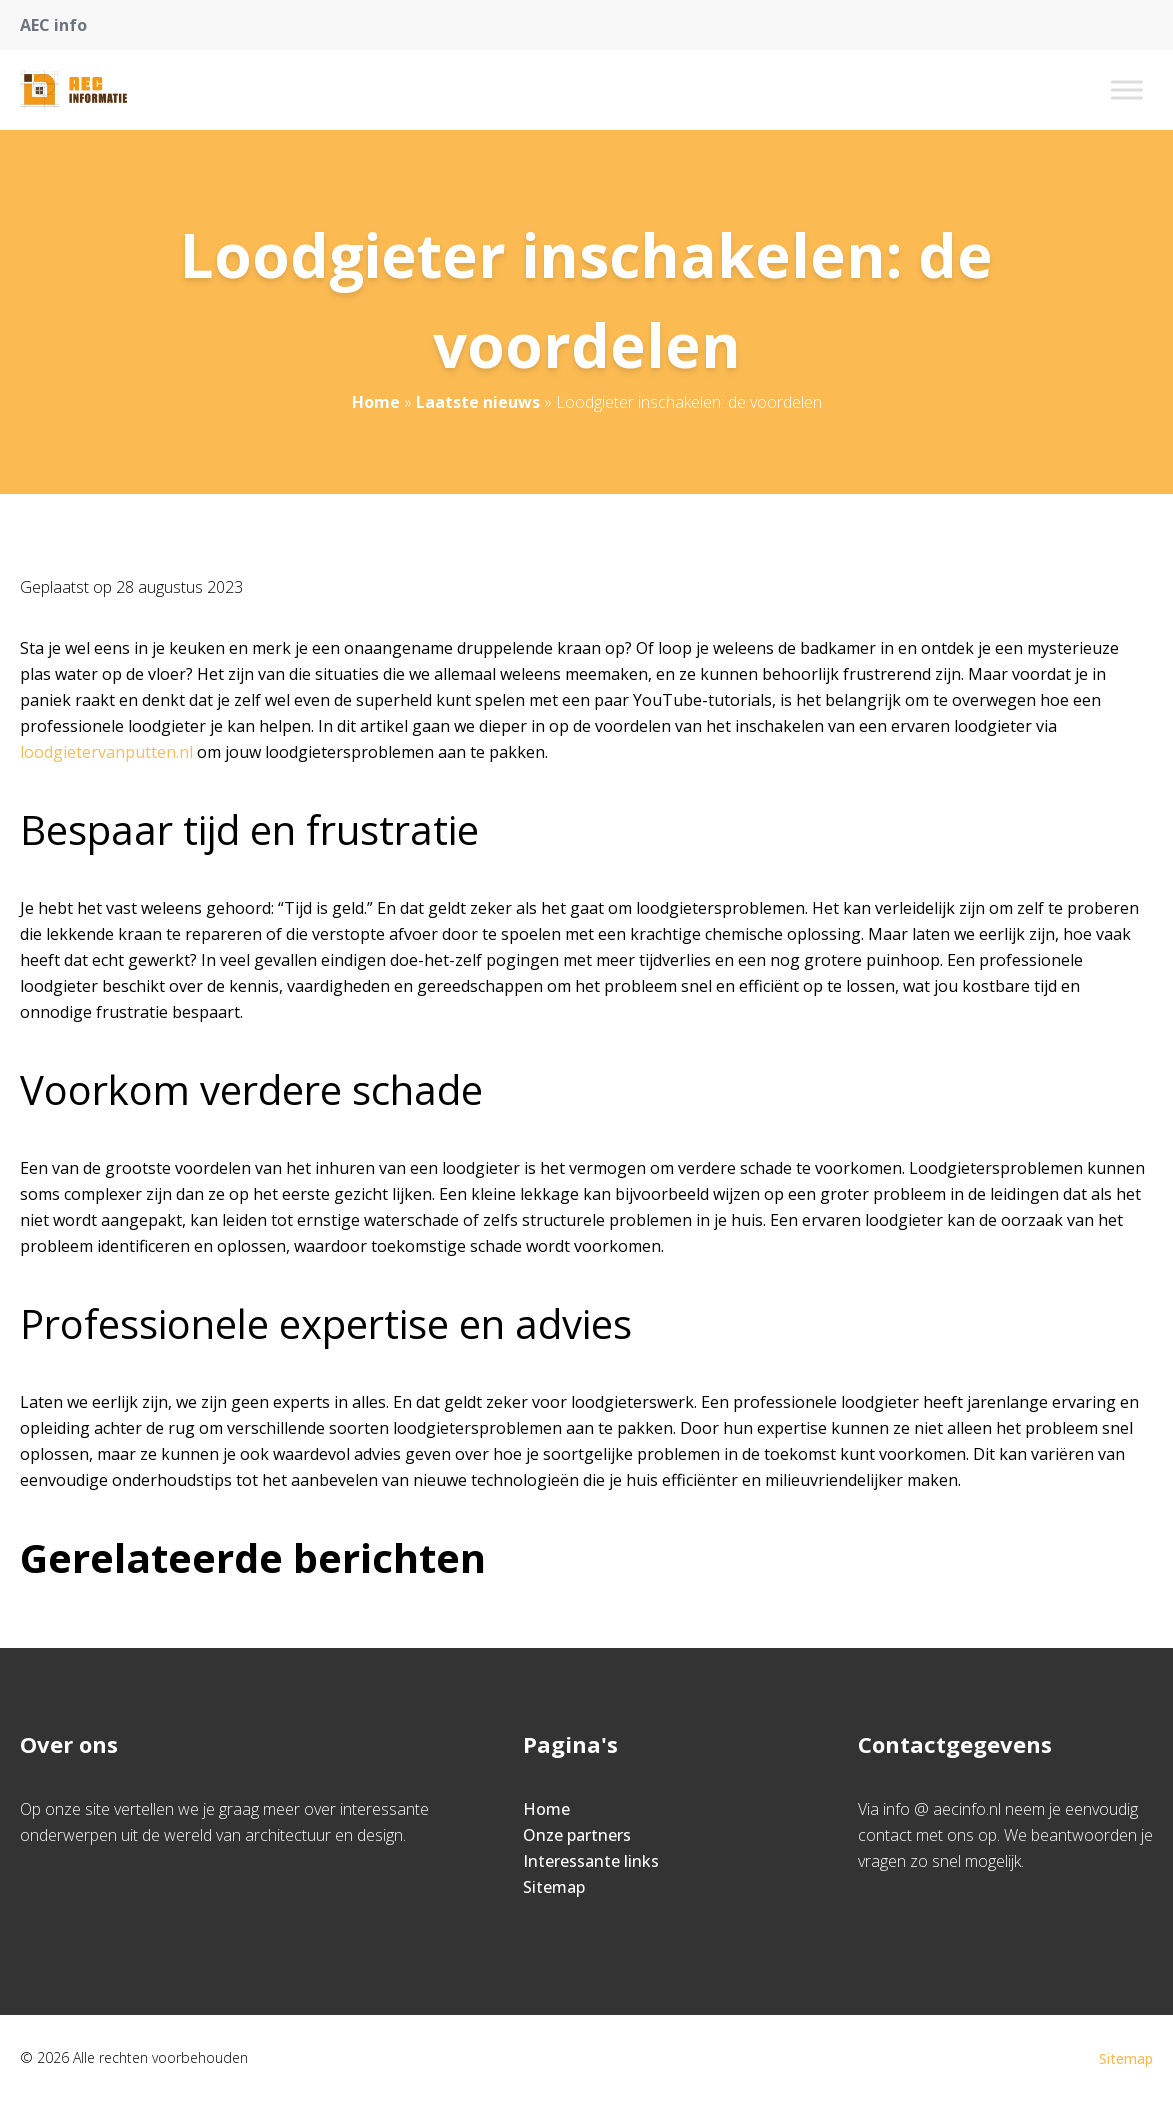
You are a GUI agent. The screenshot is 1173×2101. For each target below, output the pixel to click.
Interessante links (591, 1861)
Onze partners (577, 1835)
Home (376, 402)
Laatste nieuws (478, 402)
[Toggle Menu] (1127, 89)
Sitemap (554, 1887)
